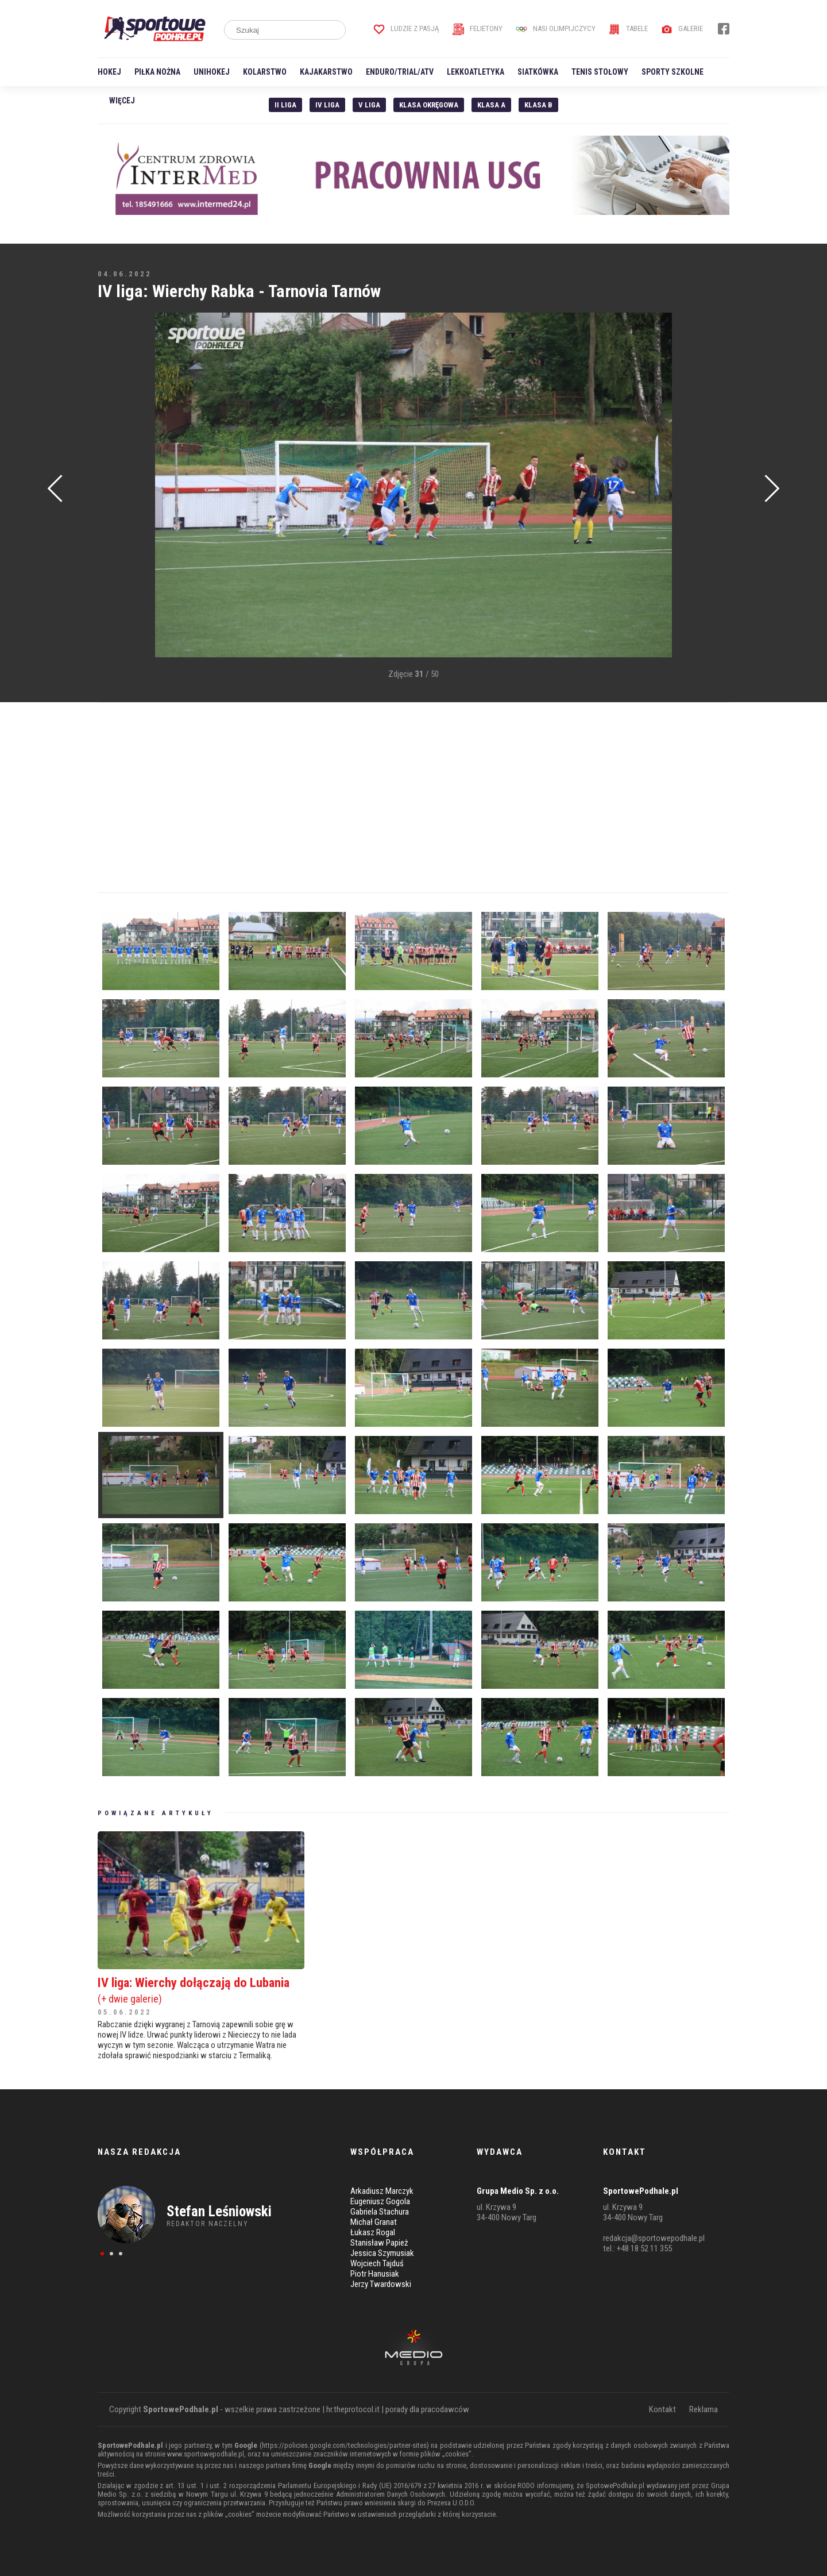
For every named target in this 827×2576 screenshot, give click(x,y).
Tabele (628, 28)
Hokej (109, 71)
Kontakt (662, 2409)
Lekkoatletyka (475, 71)
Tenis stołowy (599, 71)
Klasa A (491, 105)
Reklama (703, 2409)
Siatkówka (537, 71)
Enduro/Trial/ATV (400, 71)
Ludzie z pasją (406, 28)
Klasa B (538, 105)
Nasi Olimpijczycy (556, 28)
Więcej (122, 100)
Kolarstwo (265, 71)
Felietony (478, 28)
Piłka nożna (157, 71)
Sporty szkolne (672, 71)
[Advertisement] (114, 486)
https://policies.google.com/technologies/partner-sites (344, 2445)
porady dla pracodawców (427, 2409)
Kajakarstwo (326, 71)
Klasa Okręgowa (428, 105)
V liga (369, 105)
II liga (285, 105)
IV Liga (327, 105)
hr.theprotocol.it (353, 2409)
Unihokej (212, 71)
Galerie (682, 28)
